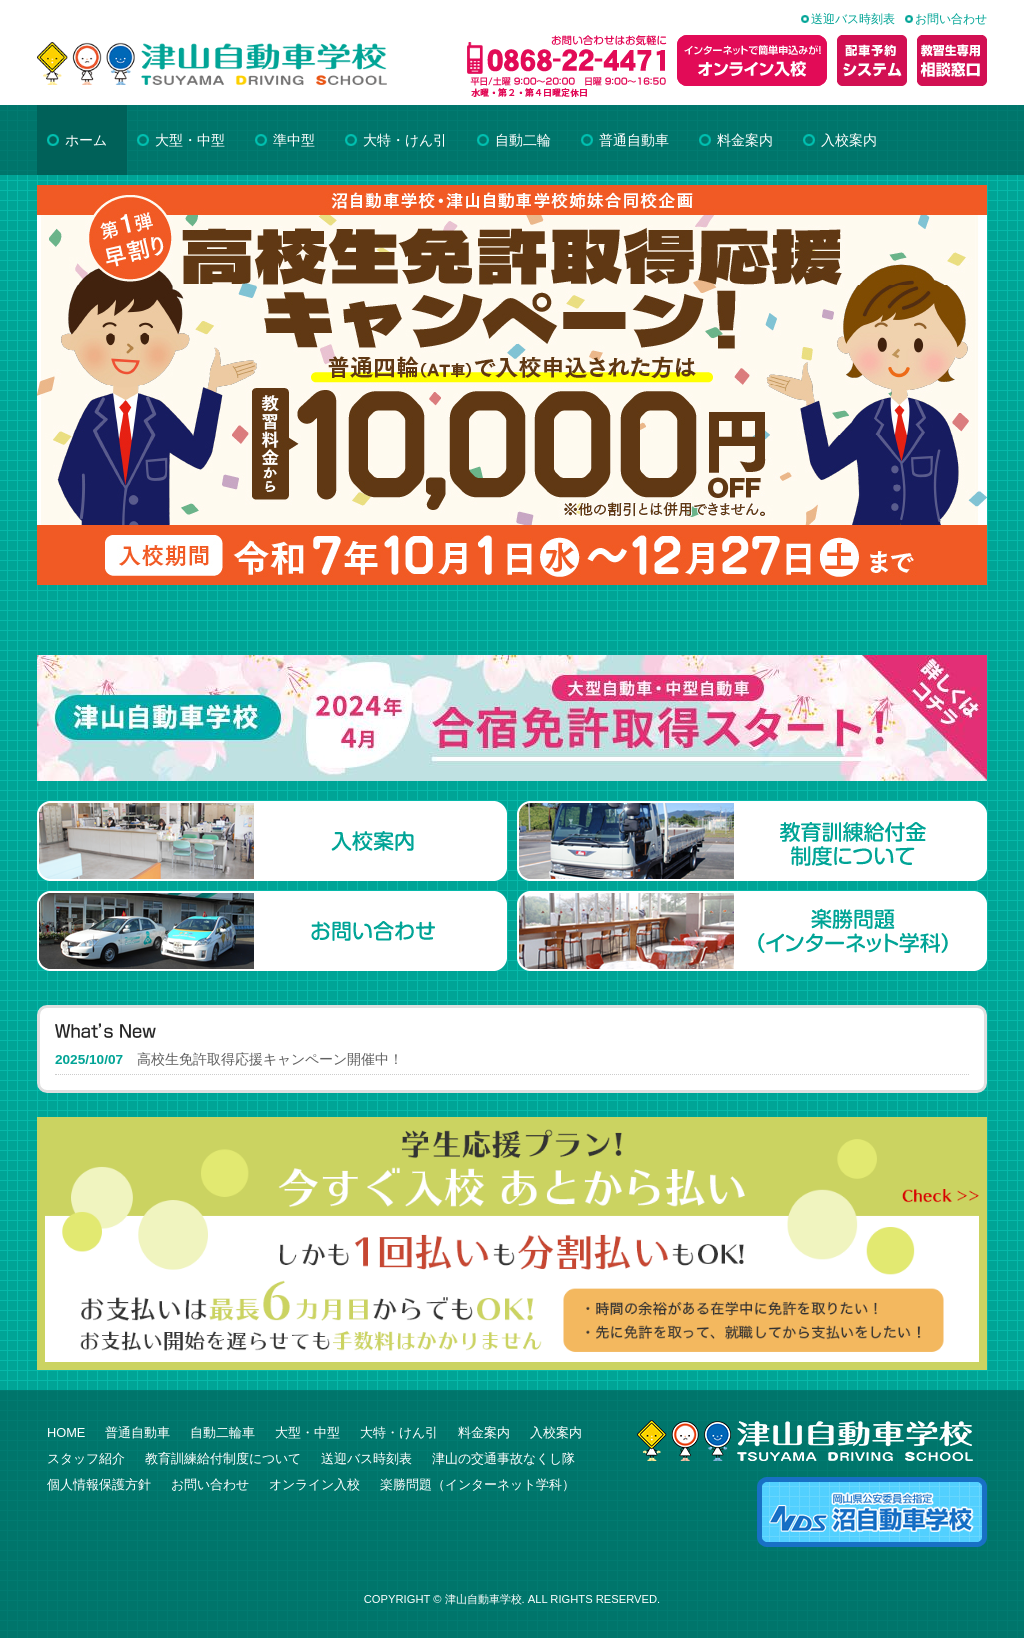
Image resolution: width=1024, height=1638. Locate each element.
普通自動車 (137, 1432)
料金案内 (484, 1432)
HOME (66, 1432)
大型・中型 (307, 1432)
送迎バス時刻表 (853, 19)
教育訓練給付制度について (223, 1458)
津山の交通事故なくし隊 (503, 1458)
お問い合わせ (951, 19)
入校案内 (556, 1432)
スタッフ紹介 (86, 1458)
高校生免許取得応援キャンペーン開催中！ (270, 1059)
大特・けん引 (399, 1432)
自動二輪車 (222, 1432)
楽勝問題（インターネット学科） (477, 1484)
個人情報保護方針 (99, 1484)
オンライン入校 (314, 1484)
